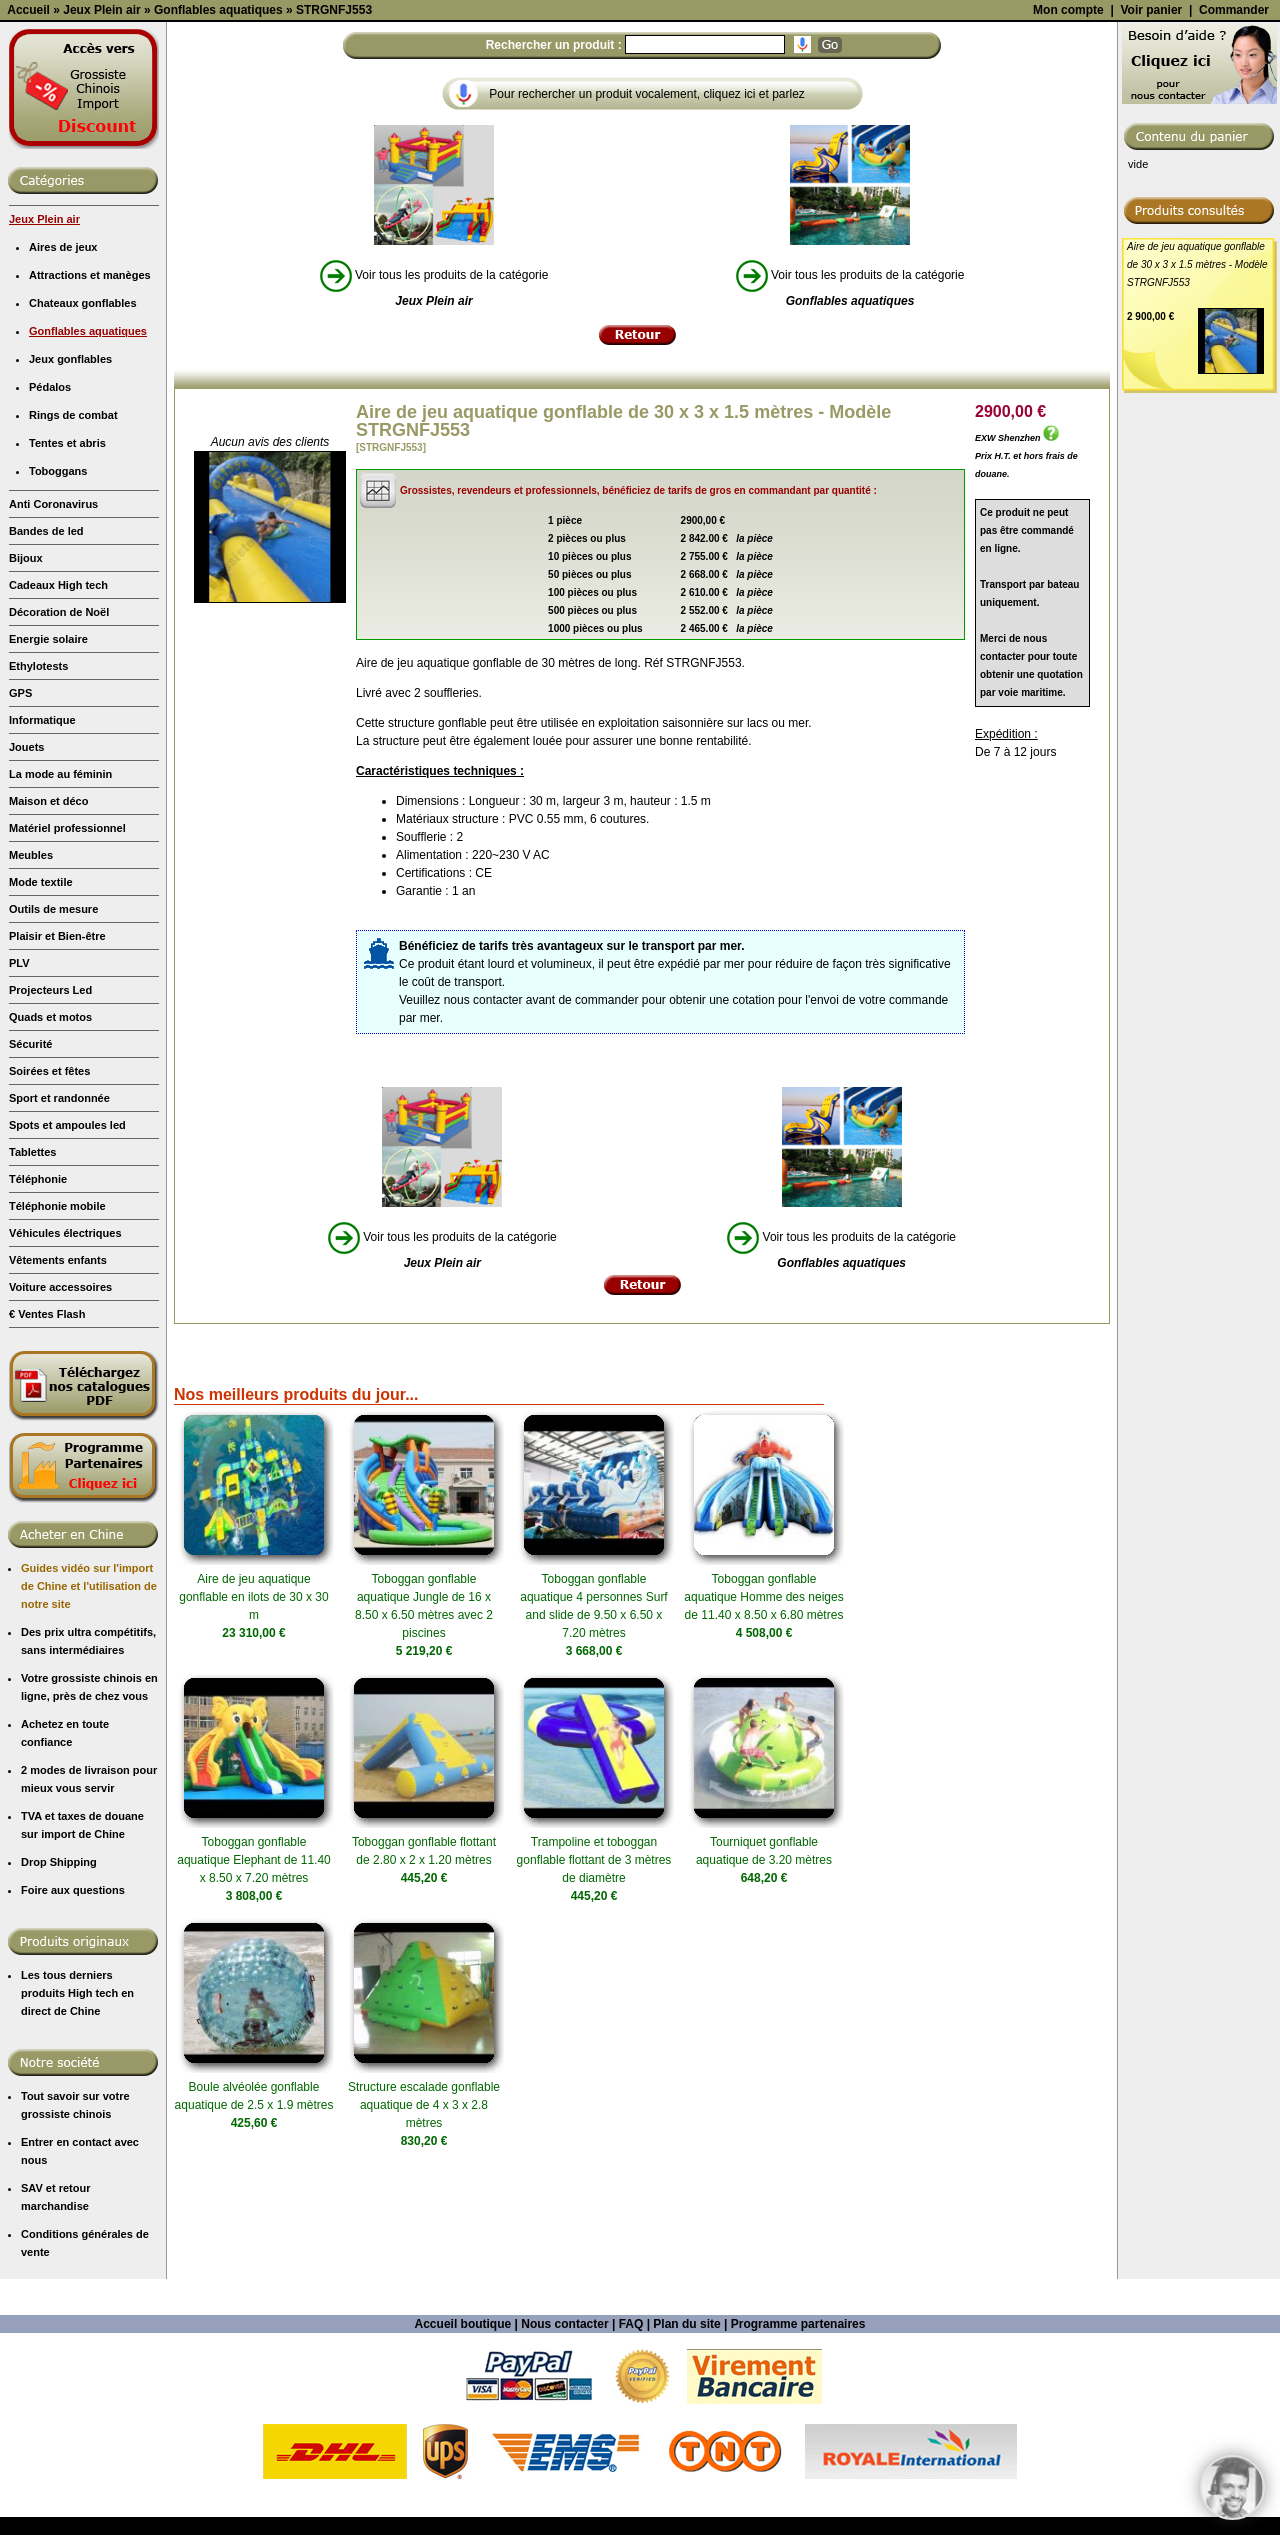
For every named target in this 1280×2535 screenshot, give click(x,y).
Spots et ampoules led (67, 1303)
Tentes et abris (67, 621)
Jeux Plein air (44, 397)
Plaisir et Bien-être (57, 1114)
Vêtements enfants (58, 1438)
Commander (1234, 188)
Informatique (42, 898)
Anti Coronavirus (53, 682)
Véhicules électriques (65, 1411)
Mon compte (1068, 188)
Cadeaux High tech (58, 763)
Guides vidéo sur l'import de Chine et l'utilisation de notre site (89, 1764)
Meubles (31, 1033)
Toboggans (58, 649)
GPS (20, 871)
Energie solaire (48, 817)
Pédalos (50, 565)
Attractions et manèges (90, 453)
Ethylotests (38, 844)
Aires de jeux (63, 425)
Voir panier (1151, 188)
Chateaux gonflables (83, 481)
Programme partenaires (798, 2502)
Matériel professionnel (67, 1006)
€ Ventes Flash (47, 1492)
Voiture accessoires (60, 1465)
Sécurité (30, 1222)
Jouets (26, 925)
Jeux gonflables (70, 537)
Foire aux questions (73, 2068)
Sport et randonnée (59, 1276)
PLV (19, 1141)
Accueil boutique (463, 2502)
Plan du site (686, 2502)
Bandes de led (46, 709)
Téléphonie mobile (57, 1384)
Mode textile (41, 1060)
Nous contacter (564, 2502)
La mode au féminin (60, 952)
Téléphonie (38, 1357)
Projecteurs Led (50, 1168)
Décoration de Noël (59, 790)
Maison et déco (48, 979)
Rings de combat (73, 593)
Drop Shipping (59, 2040)
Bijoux (26, 736)
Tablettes (32, 1330)
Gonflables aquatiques (88, 509)
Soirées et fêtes (49, 1249)
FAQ (631, 2502)
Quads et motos (50, 1195)
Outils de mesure (53, 1087)
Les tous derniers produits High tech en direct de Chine (77, 2171)
